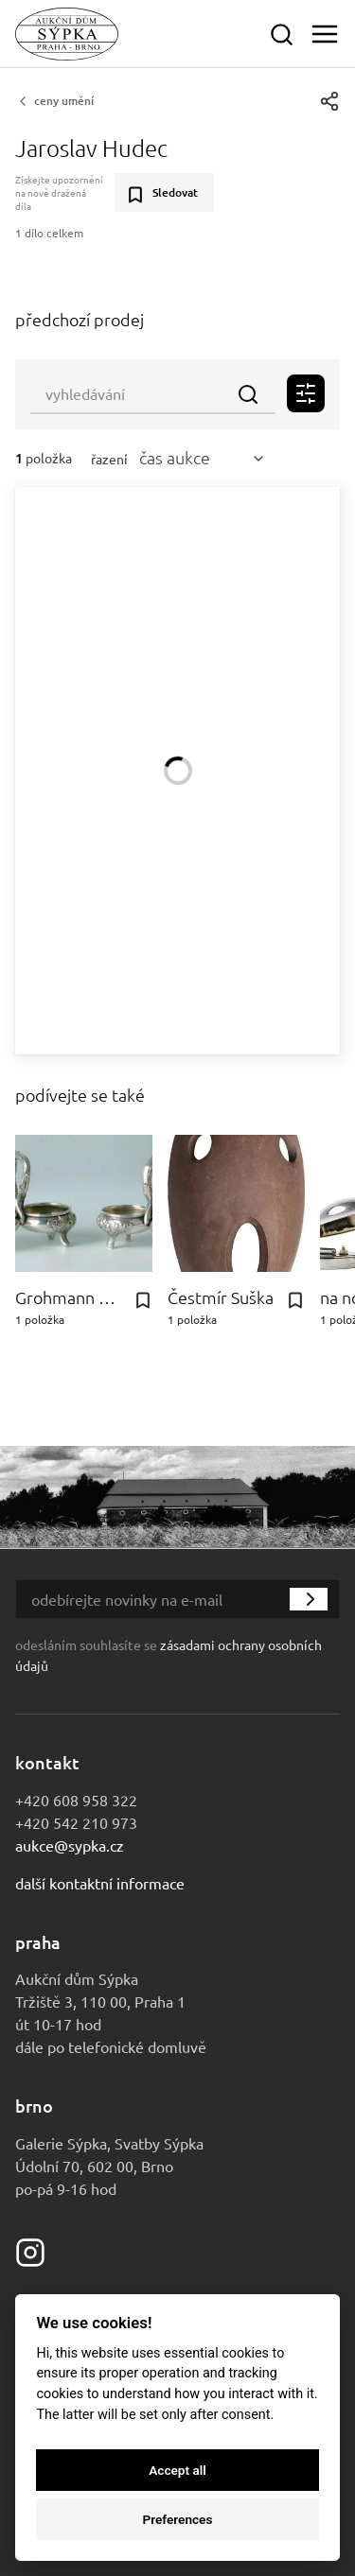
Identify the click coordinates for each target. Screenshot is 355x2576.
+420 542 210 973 (76, 1822)
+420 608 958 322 (76, 1799)
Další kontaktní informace (100, 1882)
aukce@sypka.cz (69, 1845)
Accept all (177, 2470)
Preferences (178, 2519)
